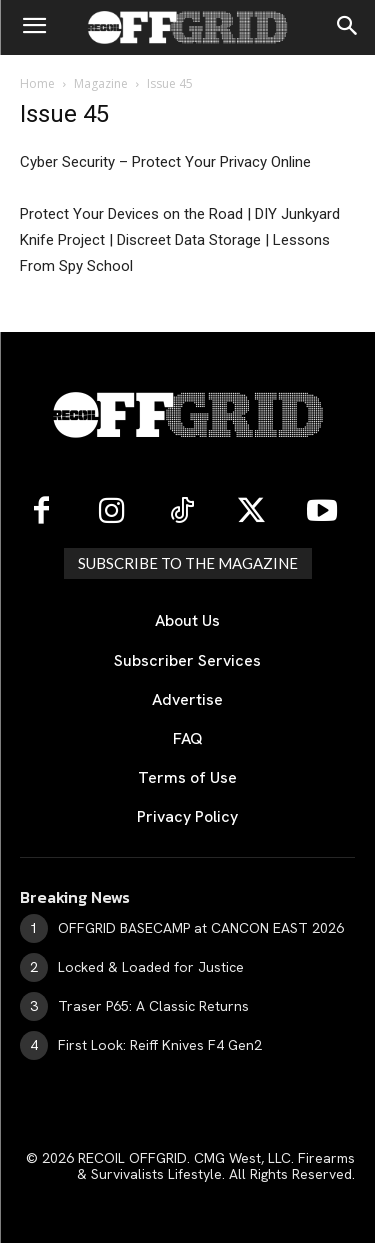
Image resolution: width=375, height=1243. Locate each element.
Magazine (101, 83)
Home (37, 83)
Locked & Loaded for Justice (151, 967)
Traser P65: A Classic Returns (153, 1006)
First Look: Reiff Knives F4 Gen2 (160, 1045)
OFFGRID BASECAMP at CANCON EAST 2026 (201, 928)
